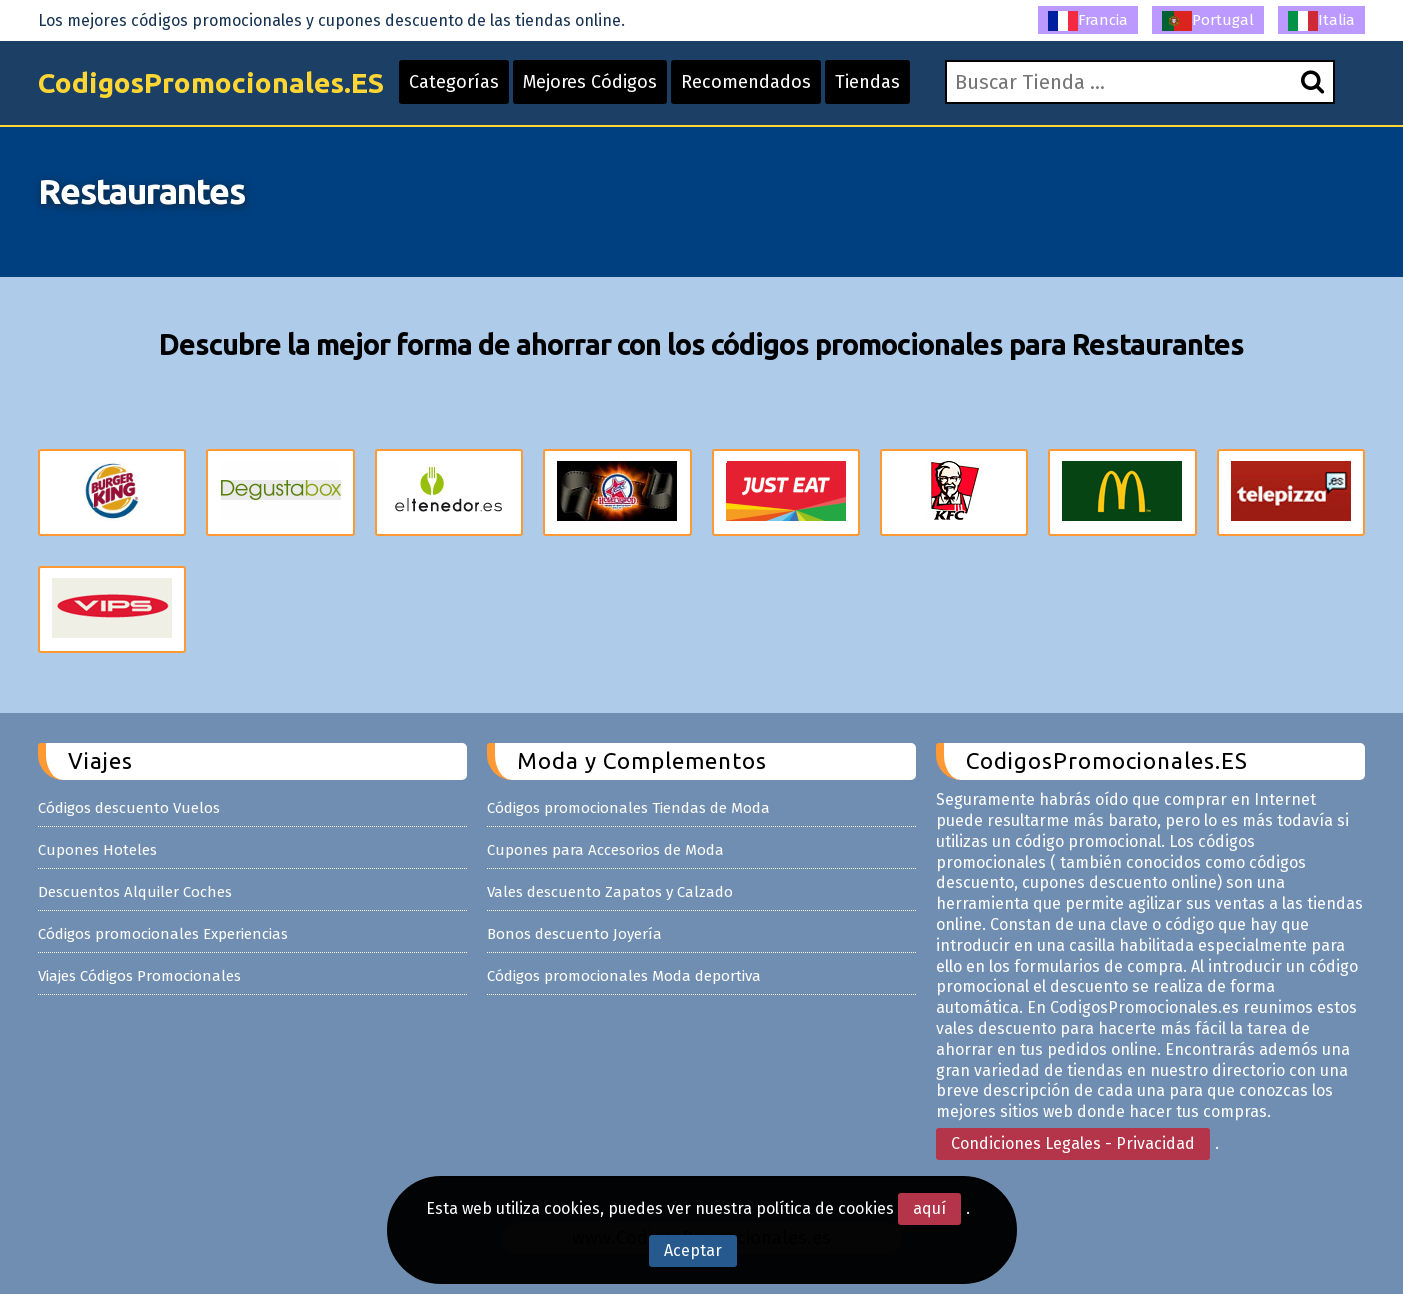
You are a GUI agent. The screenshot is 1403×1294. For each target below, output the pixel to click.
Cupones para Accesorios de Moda (605, 850)
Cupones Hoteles (97, 850)
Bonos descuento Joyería (574, 934)
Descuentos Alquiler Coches (135, 892)
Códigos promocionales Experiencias (163, 934)
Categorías (454, 82)
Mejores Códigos (590, 82)
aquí (929, 1208)
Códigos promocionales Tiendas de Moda (628, 808)
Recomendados (746, 82)
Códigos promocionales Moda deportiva (624, 976)
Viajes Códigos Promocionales (139, 976)
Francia (1088, 21)
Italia (1321, 21)
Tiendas (867, 82)
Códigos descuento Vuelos (129, 808)
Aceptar (693, 1250)
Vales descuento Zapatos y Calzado (610, 892)
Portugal (1208, 21)
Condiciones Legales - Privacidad (1073, 1143)
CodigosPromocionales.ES (211, 82)
